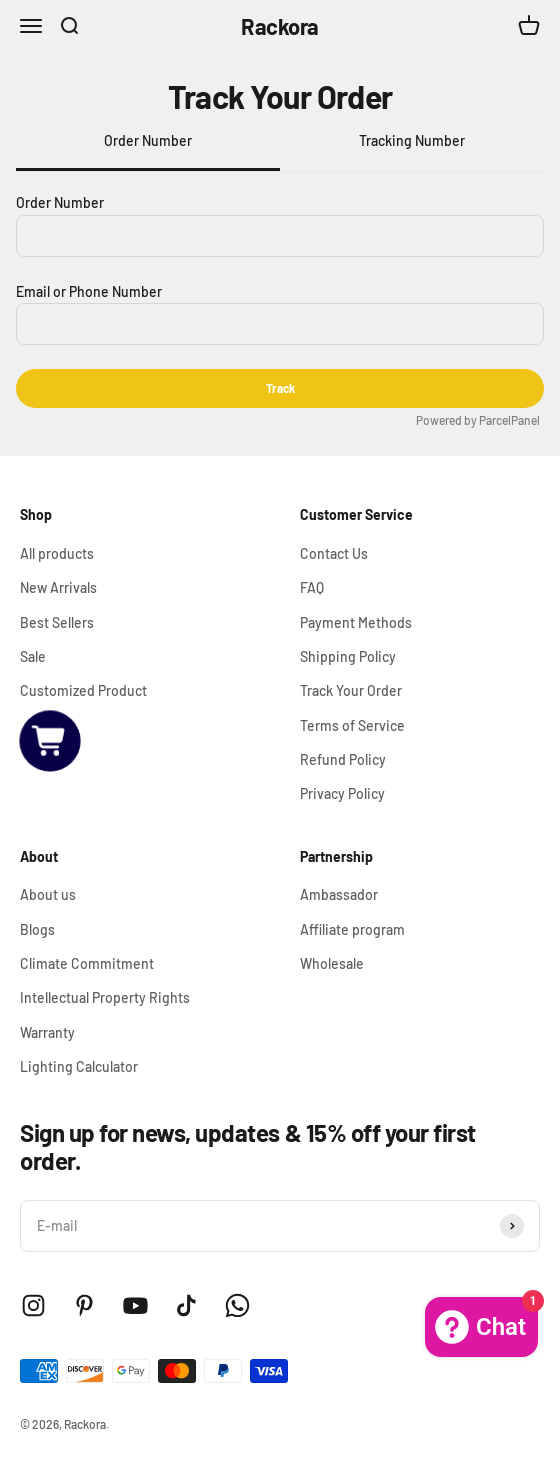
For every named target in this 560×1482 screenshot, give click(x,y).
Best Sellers (57, 622)
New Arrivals (58, 587)
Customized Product (83, 690)
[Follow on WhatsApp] (237, 1305)
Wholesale (332, 963)
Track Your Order (351, 690)
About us (48, 894)
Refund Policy (343, 759)
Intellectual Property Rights (105, 997)
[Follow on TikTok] (186, 1305)
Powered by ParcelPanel (478, 420)
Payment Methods (356, 622)
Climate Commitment (87, 963)
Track (280, 388)
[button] (50, 741)
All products (57, 553)
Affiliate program (352, 929)
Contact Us (334, 553)
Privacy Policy (342, 793)
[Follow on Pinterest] (84, 1305)
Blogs (37, 929)
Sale (33, 656)
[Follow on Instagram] (33, 1305)
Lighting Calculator (79, 1066)
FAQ (312, 587)
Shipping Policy (348, 656)
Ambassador (339, 894)
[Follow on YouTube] (135, 1305)
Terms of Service (352, 725)
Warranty (47, 1032)
